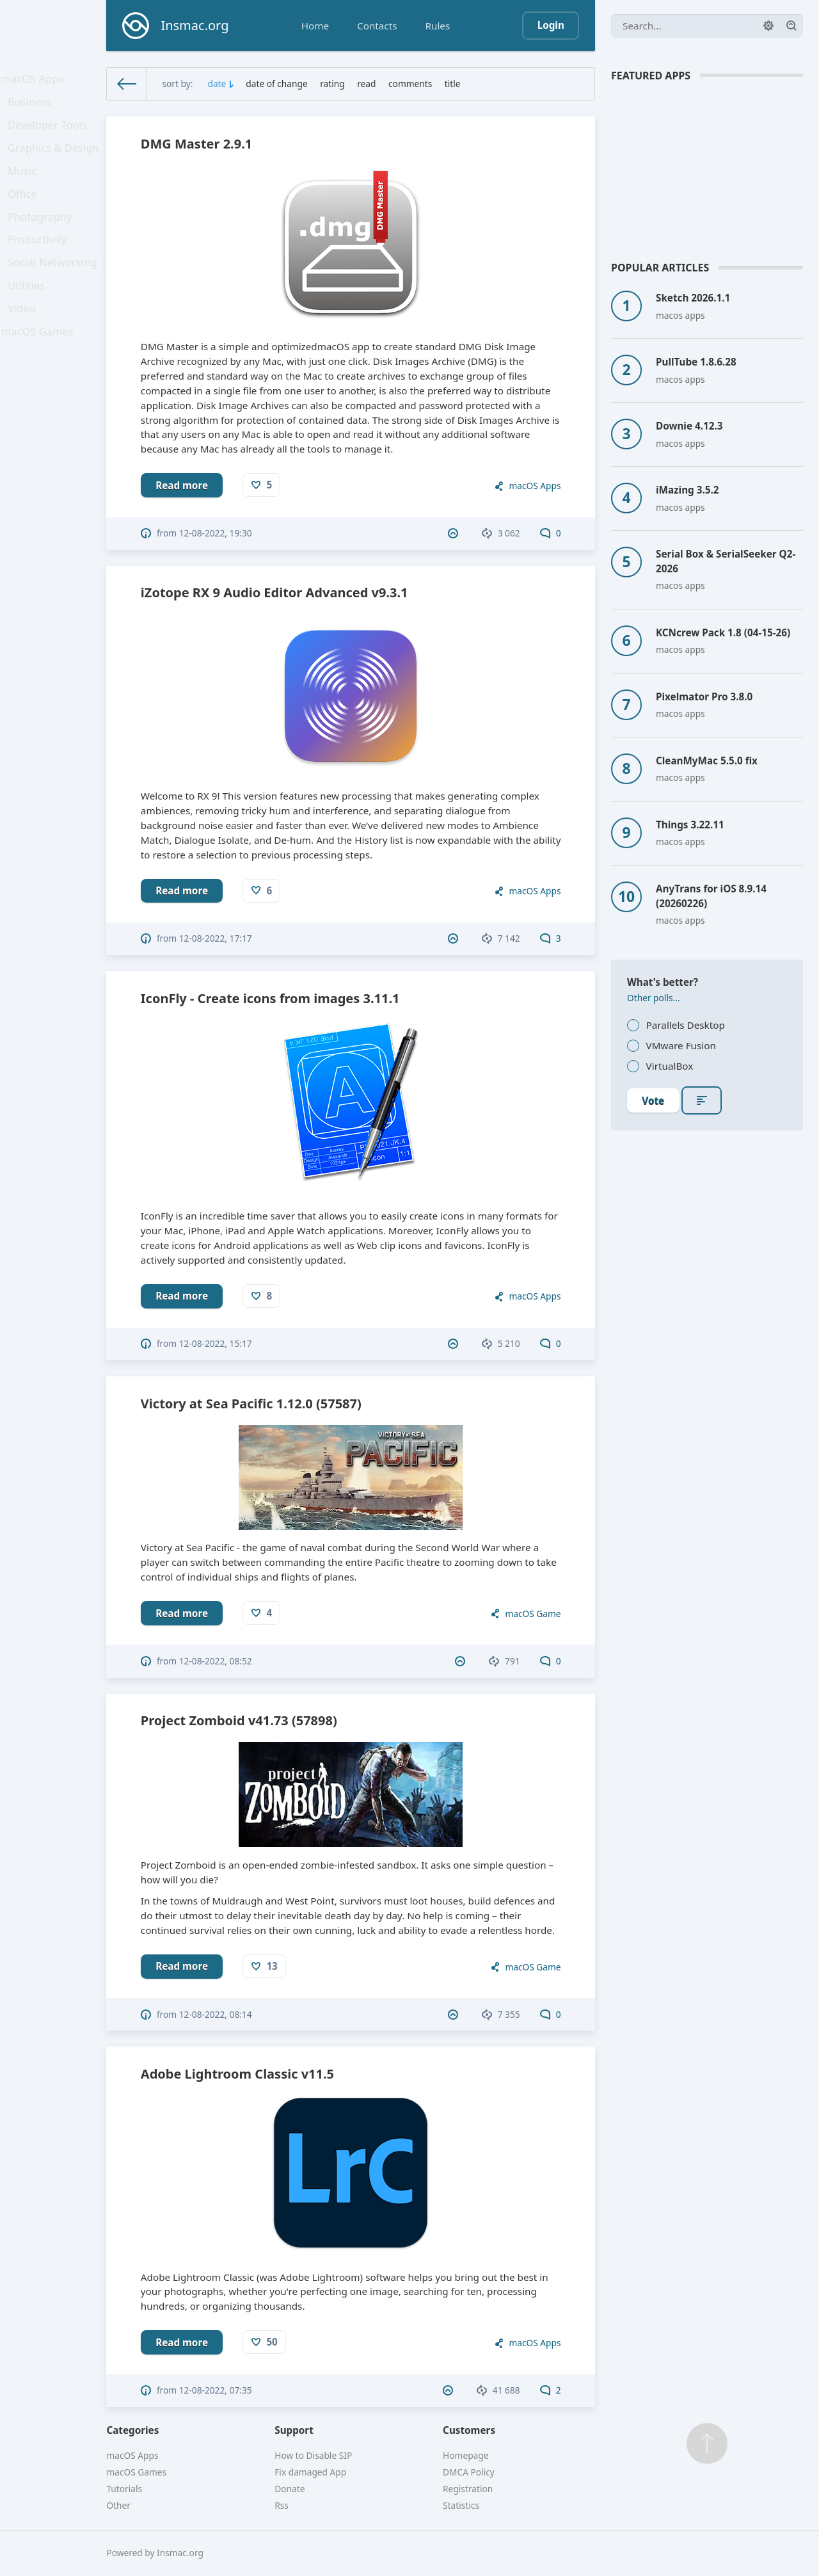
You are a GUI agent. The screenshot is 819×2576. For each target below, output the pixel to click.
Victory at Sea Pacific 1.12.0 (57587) (251, 1403)
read (366, 83)
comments (410, 83)
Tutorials (124, 2489)
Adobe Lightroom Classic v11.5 (237, 2073)
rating (332, 83)
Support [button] (294, 2430)
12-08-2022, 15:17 (215, 1343)
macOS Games (39, 374)
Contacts (377, 25)
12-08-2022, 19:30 (215, 533)
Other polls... (653, 998)
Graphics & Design (55, 160)
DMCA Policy (469, 2472)
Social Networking (54, 294)
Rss (281, 2505)
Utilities (30, 320)
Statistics (461, 2505)
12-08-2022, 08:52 (215, 1661)
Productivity (40, 267)
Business (33, 107)
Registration (468, 2489)
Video (25, 347)
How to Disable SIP (313, 2455)
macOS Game (533, 1613)
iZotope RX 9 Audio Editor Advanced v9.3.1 (274, 592)
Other (118, 2505)
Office (26, 214)
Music (26, 187)
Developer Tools (49, 134)
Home (315, 25)
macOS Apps (35, 80)
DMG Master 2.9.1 (196, 143)
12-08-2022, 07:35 (215, 2390)
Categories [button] (132, 2430)
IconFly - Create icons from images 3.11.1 (270, 998)
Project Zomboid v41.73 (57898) (239, 1720)
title (453, 83)
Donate (289, 2489)
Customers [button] (469, 2430)
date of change (276, 83)
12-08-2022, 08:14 (215, 2014)
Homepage (465, 2455)
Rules (437, 25)
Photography (42, 240)
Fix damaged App (310, 2472)
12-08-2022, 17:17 (215, 938)
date (216, 83)
